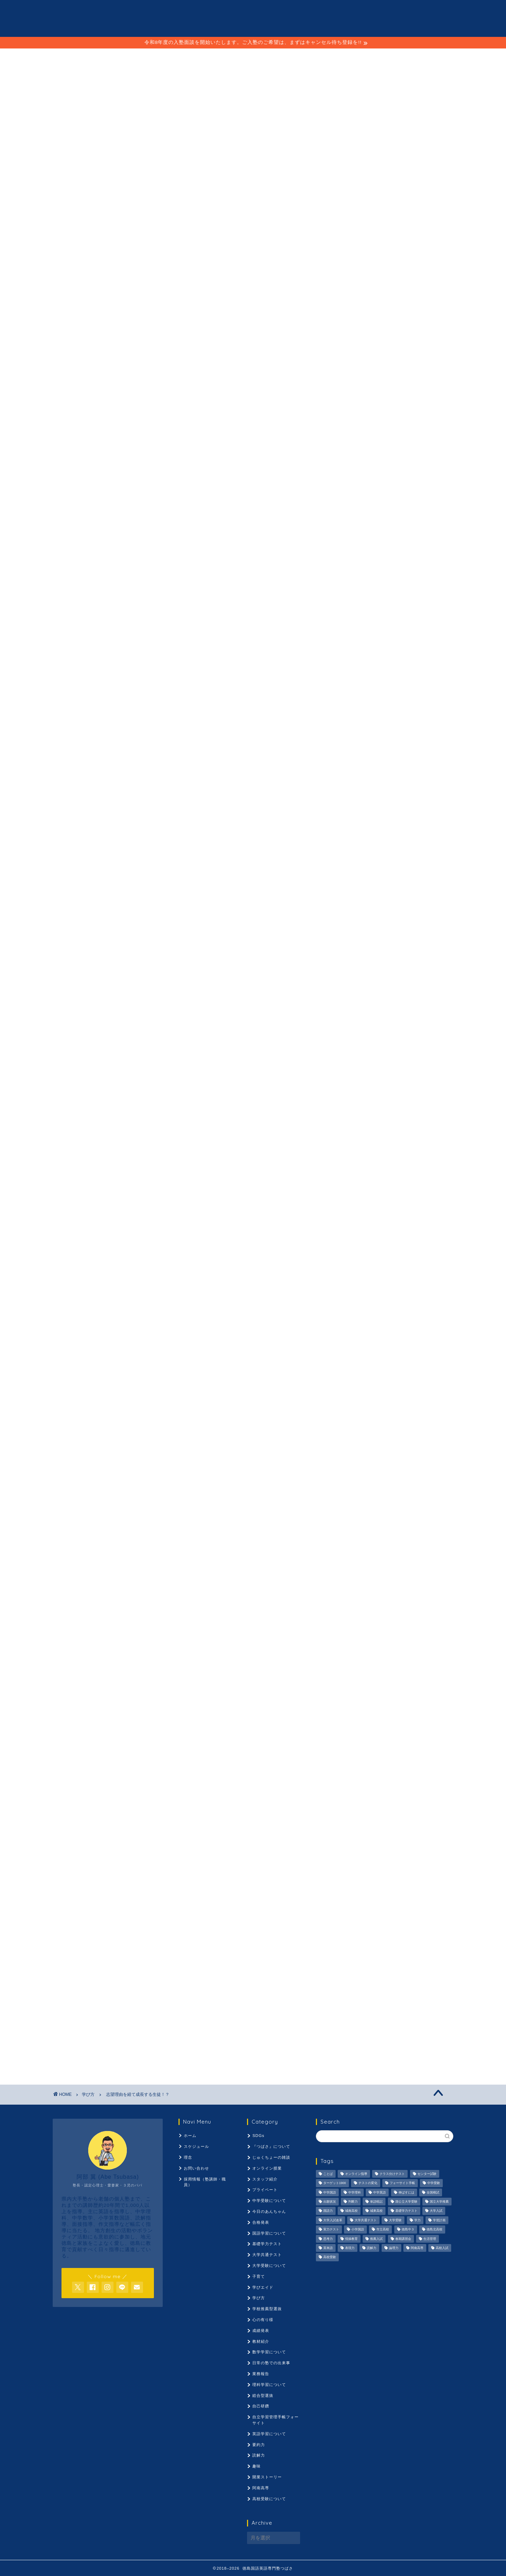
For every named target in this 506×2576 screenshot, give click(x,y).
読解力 (301, 1842)
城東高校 (233, 1821)
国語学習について (269, 2233)
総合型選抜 (262, 2395)
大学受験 (137, 1831)
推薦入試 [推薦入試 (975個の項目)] (376, 2239)
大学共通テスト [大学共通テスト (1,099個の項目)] (366, 2220)
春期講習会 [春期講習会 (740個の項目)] (403, 2239)
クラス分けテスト (134, 1799)
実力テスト (242, 1831)
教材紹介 (260, 2341)
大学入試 (297, 1821)
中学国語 (120, 1810)
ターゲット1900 (207, 1799)
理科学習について (269, 2384)
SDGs (258, 2135)
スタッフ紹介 (265, 2179)
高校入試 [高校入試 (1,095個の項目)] (442, 2248)
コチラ (191, 481)
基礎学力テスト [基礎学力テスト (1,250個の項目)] (406, 2211)
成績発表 (260, 2330)
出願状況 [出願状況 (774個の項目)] (329, 2201)
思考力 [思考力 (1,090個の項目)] (328, 2239)
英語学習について (269, 2434)
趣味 (256, 2466)
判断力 (282, 1810)
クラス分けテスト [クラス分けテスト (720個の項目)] (392, 2174)
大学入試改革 (70, 1831)
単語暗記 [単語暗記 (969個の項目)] (376, 2201)
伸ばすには (202, 1810)
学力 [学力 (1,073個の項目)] (417, 2220)
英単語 (255, 1842)
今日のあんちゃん (269, 2211)
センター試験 (172, 1799)
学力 (191, 1831)
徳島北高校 (95, 1842)
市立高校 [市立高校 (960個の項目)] (382, 2229)
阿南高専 (90, 1853)
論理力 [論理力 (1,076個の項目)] (393, 2248)
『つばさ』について (271, 2146)
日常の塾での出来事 (271, 2363)
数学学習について (269, 2352)
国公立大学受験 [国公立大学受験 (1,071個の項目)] (406, 2201)
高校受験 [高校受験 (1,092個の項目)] (329, 2257)
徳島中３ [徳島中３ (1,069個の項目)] (408, 2229)
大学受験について (269, 2265)
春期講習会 (202, 1842)
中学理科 (147, 1810)
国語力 (182, 1821)
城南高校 (207, 1821)
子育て (258, 2276)
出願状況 (257, 1810)
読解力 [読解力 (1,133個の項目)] (371, 2248)
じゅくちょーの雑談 (271, 2157)
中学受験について (269, 2200)
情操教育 (147, 1842)
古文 (90, 1821)
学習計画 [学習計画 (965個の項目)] (439, 2220)
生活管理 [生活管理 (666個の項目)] (429, 2239)
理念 (252, 57)
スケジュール (170, 57)
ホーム (190, 2135)
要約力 (278, 1842)
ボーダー (66, 1810)
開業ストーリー (267, 2477)
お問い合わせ (196, 2168)
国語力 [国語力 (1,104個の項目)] (328, 2211)
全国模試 (230, 1810)
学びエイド (166, 1831)
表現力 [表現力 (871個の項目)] (350, 2248)
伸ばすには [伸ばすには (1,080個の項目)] (406, 2192)
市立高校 (297, 1831)
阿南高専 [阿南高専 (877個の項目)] (417, 2248)
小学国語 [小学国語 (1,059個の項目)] (357, 2229)
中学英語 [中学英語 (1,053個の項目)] (379, 2192)
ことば (218, 57)
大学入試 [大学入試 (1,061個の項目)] (436, 2211)
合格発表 (260, 2222)
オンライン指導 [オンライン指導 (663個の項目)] (356, 2174)
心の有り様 (262, 2319)
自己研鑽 (260, 2406)
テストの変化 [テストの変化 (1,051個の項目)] (367, 2183)
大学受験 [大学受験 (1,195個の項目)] (395, 2220)
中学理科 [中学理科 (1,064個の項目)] (354, 2192)
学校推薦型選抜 (267, 2309)
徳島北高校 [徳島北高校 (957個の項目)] (434, 2229)
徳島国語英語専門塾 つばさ (253, 18)
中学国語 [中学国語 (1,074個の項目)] (329, 2192)
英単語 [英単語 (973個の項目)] (328, 2248)
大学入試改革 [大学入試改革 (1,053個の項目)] (332, 2220)
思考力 (122, 1842)
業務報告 (260, 2374)
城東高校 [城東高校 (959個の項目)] (376, 2211)
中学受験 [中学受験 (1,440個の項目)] (433, 2183)
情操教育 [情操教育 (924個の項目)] (351, 2239)
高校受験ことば (175, 1853)
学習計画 (214, 1831)
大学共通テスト (106, 1831)
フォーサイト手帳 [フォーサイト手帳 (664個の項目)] (402, 2183)
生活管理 (230, 1842)
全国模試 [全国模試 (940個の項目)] (433, 2192)
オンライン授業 (267, 2168)
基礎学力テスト (266, 1821)
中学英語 (173, 1810)
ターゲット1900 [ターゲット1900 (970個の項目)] (334, 2183)
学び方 (62, 86)
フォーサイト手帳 (280, 1799)
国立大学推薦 (154, 1821)
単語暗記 (66, 1821)
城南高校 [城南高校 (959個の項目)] (351, 2211)
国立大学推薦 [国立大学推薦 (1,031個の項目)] (439, 2201)
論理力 (65, 1853)
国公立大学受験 (118, 1821)
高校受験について (269, 2499)
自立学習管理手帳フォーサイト (275, 2420)
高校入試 (116, 1853)
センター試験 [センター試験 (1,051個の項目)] (426, 2174)
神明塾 (61, 855)
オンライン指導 (95, 1799)
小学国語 (271, 1831)
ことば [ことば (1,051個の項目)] (328, 2174)
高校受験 (143, 1853)
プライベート (265, 2190)
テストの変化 (244, 1799)
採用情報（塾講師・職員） (316, 57)
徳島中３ (66, 1842)
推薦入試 (173, 1842)
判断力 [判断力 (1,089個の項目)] (353, 2201)
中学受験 (93, 1810)
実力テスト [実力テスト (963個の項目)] (331, 2229)
